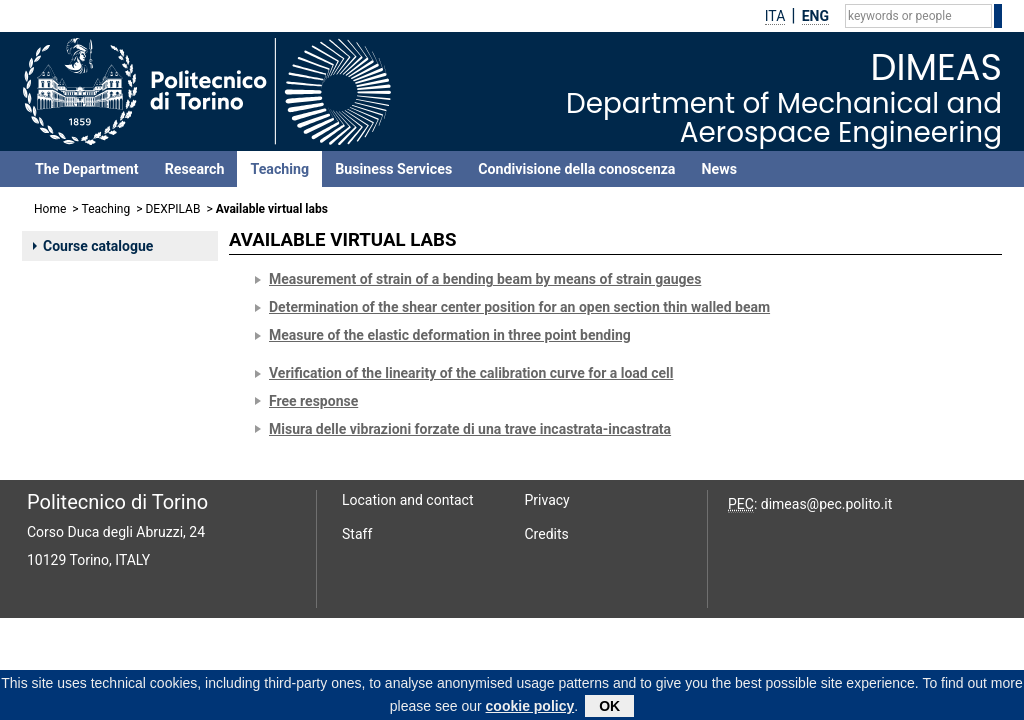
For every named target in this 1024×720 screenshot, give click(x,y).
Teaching (279, 169)
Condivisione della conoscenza (576, 169)
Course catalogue (93, 246)
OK (609, 709)
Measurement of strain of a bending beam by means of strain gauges (485, 279)
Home (50, 209)
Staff (357, 534)
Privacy (547, 500)
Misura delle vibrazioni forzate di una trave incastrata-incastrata (470, 429)
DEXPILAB (172, 209)
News (718, 169)
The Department (87, 169)
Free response (313, 401)
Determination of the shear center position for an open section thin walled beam (519, 307)
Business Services (393, 169)
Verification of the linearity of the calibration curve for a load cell (471, 373)
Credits (547, 534)
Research (195, 169)
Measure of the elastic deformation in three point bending (450, 335)
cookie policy (530, 709)
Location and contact (408, 500)
